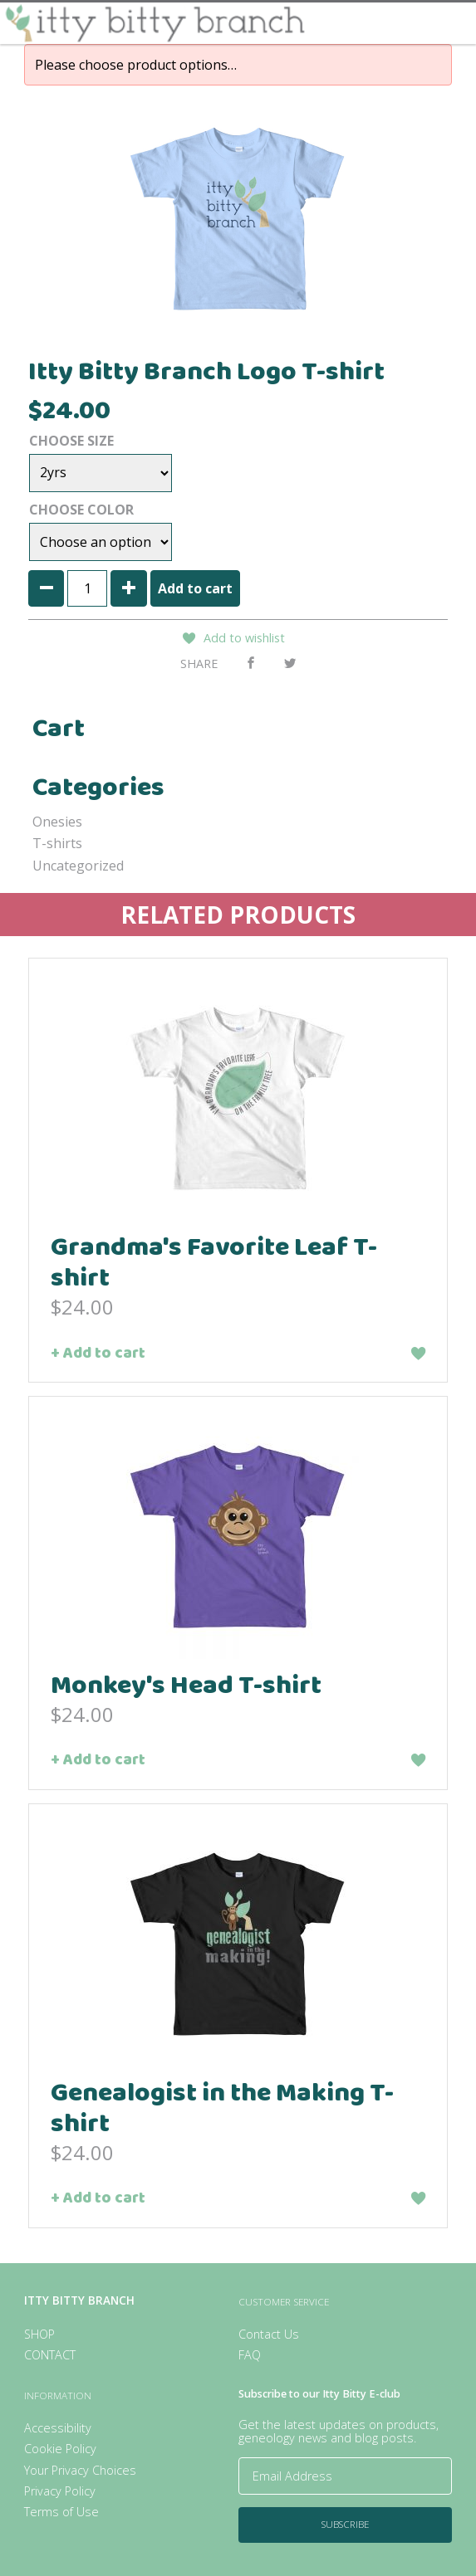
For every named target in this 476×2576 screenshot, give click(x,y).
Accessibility (57, 2428)
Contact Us (268, 2334)
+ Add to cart (98, 1356)
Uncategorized (78, 865)
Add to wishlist (244, 638)
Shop (39, 2334)
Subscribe (345, 2524)
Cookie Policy (60, 2448)
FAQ (249, 2355)
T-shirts (57, 843)
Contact (50, 2355)
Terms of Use (61, 2512)
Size (100, 441)
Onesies (57, 821)
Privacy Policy (60, 2491)
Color (110, 509)
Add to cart (195, 588)
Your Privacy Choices (80, 2470)
